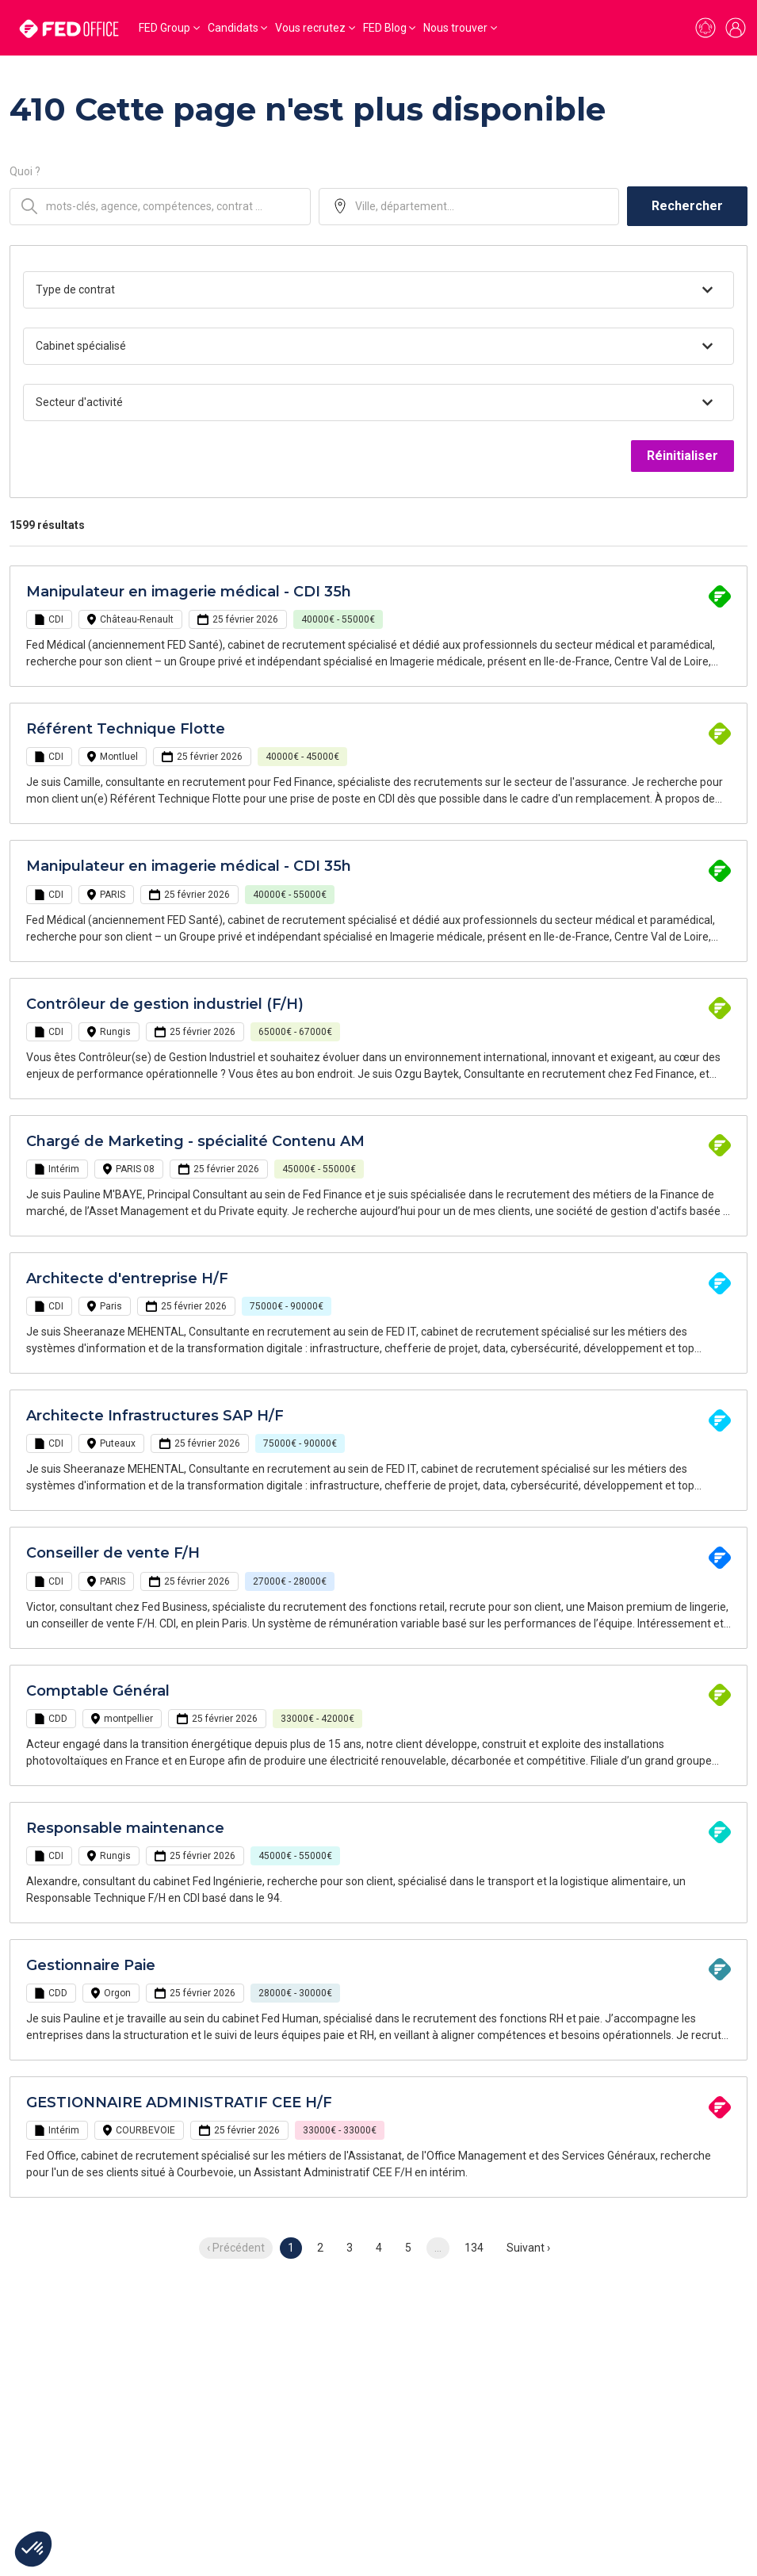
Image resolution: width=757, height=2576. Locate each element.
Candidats (233, 27)
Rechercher (687, 205)
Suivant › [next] (528, 2247)
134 (474, 2247)
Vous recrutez (310, 27)
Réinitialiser (682, 455)
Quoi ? (25, 171)
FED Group (164, 27)
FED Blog (385, 27)
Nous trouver (455, 27)
